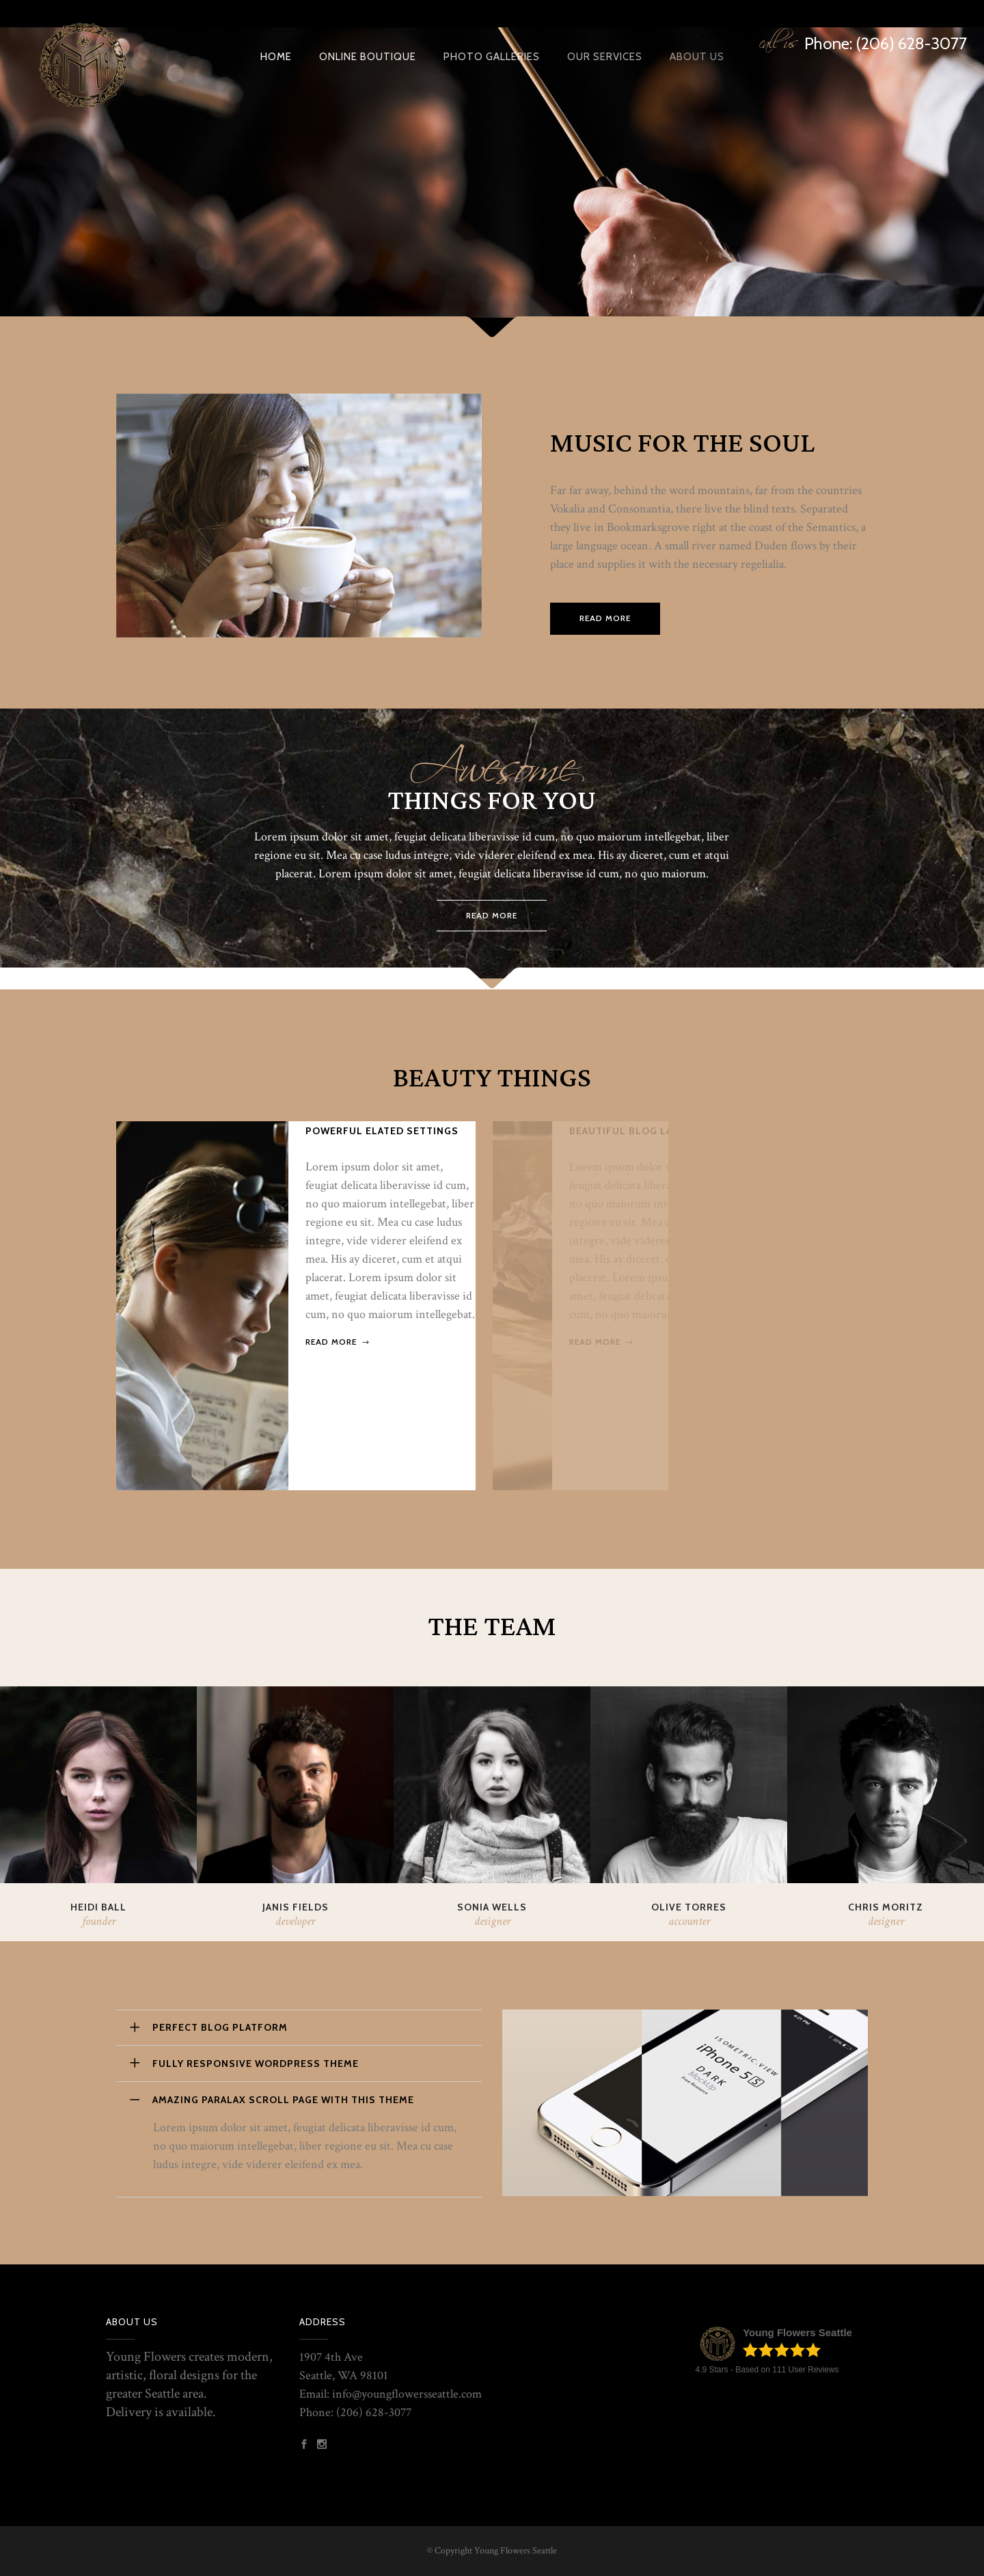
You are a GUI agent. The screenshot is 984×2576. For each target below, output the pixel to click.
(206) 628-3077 (373, 2412)
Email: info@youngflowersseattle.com (390, 2394)
